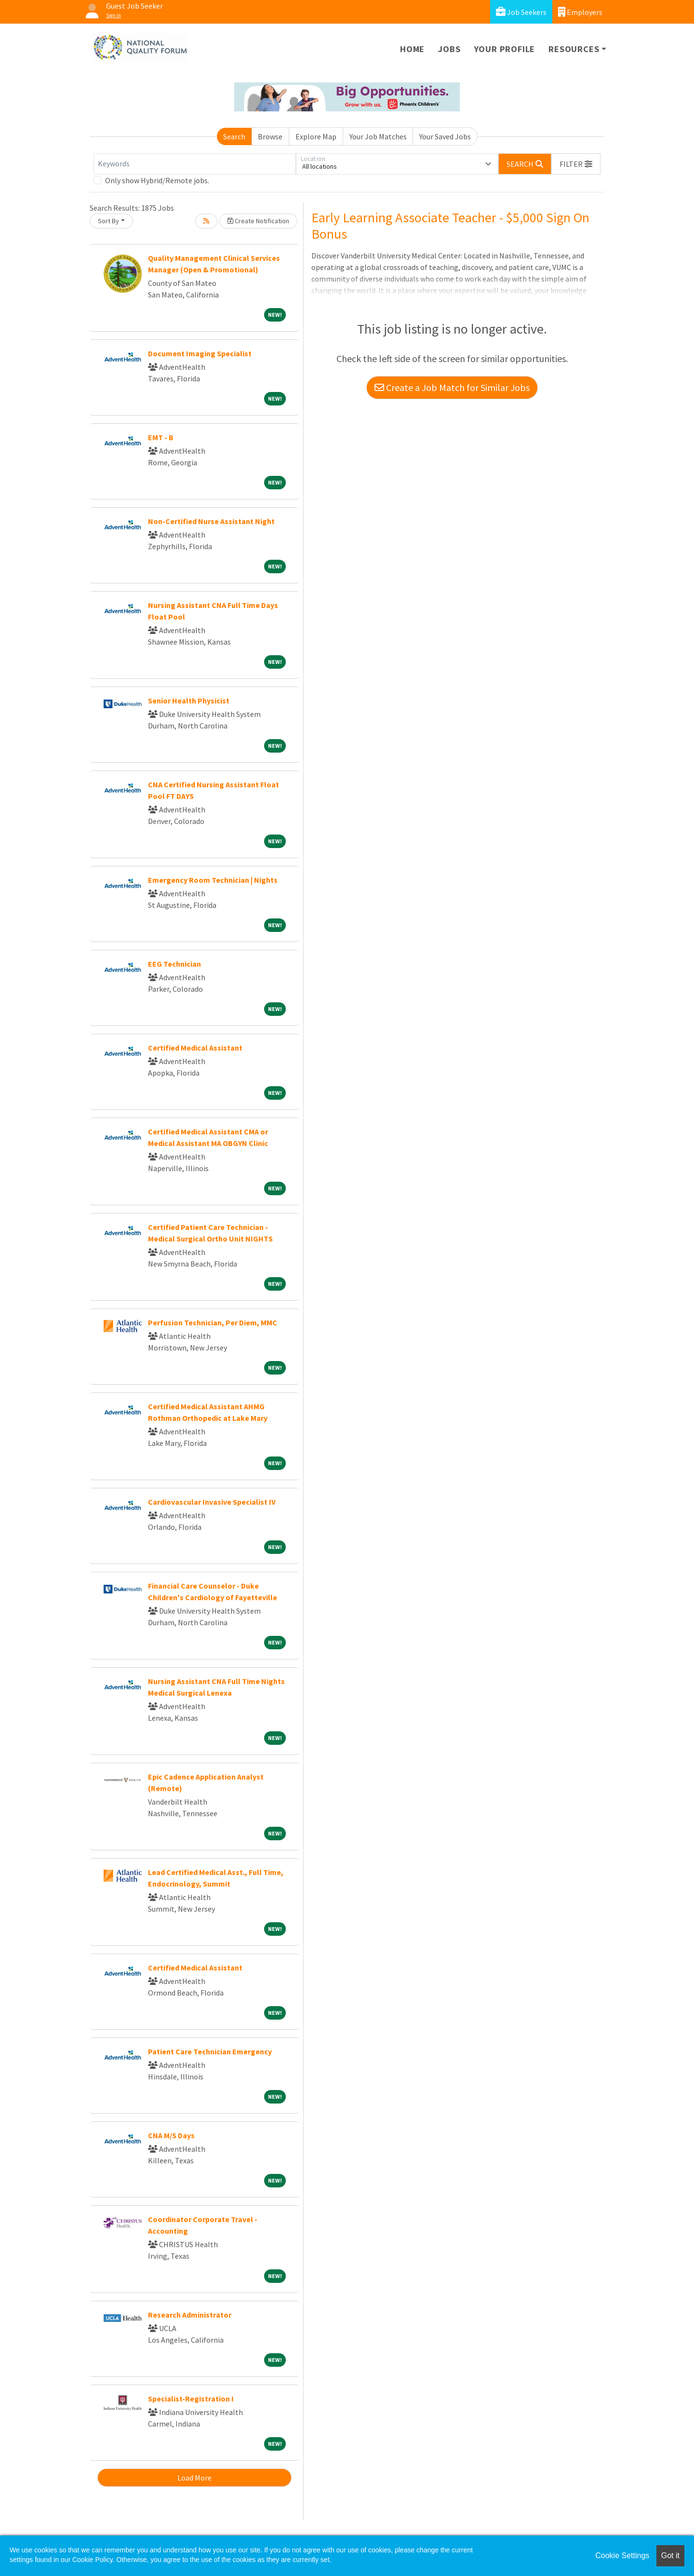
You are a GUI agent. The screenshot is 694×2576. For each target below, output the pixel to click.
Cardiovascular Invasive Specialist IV (212, 1502)
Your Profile (504, 48)
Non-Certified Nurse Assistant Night (211, 521)
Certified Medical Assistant (195, 1047)
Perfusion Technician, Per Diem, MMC (212, 1322)
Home (412, 48)
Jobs (449, 48)
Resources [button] (573, 48)
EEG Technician (174, 964)
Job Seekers (521, 12)
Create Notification (258, 220)
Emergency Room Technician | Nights (213, 880)
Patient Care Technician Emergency (210, 2051)
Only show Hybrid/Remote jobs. (157, 180)
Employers (580, 12)
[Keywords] (194, 164)
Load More (194, 2477)
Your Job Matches (378, 136)
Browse (270, 136)
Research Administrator (189, 2315)
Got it (670, 2555)
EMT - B (161, 437)
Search (234, 136)
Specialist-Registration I (191, 2398)
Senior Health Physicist (188, 700)
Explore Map (315, 136)
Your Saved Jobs (445, 136)
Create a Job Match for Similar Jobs (452, 387)
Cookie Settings (622, 2555)
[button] (576, 164)
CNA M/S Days (171, 2135)
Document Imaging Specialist (200, 353)
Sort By (108, 220)
